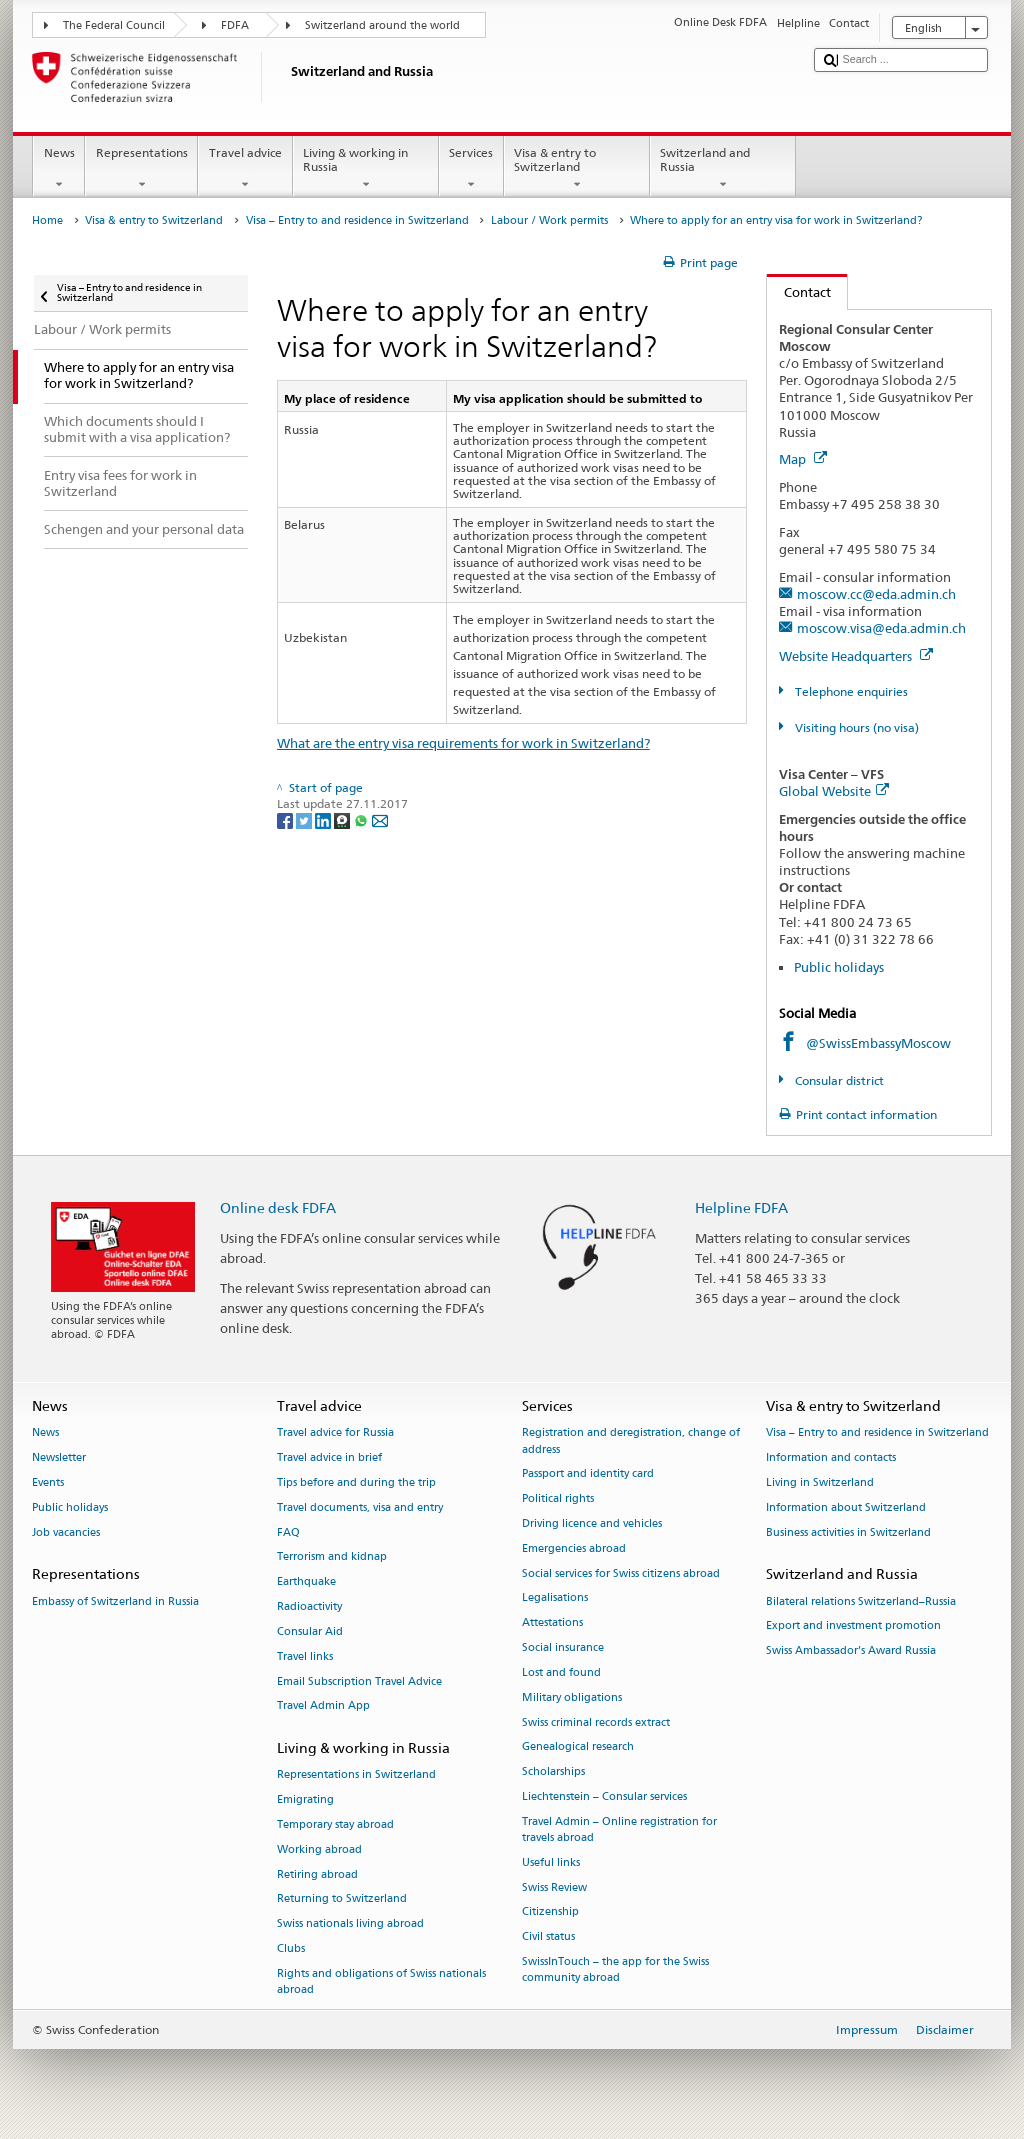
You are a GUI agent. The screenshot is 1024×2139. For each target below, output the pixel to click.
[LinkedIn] (324, 819)
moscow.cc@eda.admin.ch (876, 594)
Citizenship (550, 1912)
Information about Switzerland (846, 1507)
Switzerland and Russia (723, 169)
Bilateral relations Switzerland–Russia (861, 1601)
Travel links (305, 1656)
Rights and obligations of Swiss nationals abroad (381, 1981)
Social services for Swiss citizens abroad (621, 1573)
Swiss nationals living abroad (350, 1924)
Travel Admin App (323, 1706)
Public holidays (839, 967)
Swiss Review (554, 1887)
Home (47, 220)
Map (803, 459)
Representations (141, 169)
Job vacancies (66, 1532)
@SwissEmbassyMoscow (878, 1043)
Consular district (838, 1080)
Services (471, 169)
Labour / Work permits (549, 220)
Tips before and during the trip (356, 1482)
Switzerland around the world (382, 25)
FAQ (288, 1532)
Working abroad (319, 1849)
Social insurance (563, 1647)
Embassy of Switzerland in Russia (115, 1601)
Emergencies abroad (574, 1548)
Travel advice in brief (329, 1458)
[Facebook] (286, 819)
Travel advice (245, 169)
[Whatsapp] (362, 819)
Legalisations (555, 1598)
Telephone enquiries (850, 691)
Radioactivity (309, 1606)
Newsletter (59, 1458)
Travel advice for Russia (335, 1433)
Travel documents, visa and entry (360, 1507)
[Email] (380, 819)
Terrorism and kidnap (332, 1557)
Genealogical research (578, 1747)
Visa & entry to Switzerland (577, 169)
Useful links (551, 1862)
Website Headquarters (856, 656)
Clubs (291, 1948)
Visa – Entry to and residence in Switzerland (357, 220)
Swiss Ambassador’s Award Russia (851, 1651)
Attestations (552, 1623)
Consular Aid (310, 1631)
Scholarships (553, 1772)
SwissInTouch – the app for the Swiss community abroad (615, 1969)
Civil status (548, 1937)
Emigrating (305, 1800)
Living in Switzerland (820, 1482)
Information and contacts (831, 1458)
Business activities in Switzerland (848, 1532)
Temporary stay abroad (335, 1824)
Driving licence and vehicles (592, 1523)
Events (48, 1482)
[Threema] (343, 819)
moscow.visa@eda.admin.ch (881, 628)
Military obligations (572, 1697)
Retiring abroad (317, 1874)
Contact (799, 292)
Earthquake (306, 1582)
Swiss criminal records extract (596, 1722)
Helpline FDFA (741, 1207)
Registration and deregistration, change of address (631, 1441)
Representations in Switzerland (356, 1775)
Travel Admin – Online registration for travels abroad (619, 1829)
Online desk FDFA (278, 1207)
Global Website (834, 791)
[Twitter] (305, 819)
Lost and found (561, 1672)
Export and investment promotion (853, 1626)
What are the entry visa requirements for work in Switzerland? (463, 743)
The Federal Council (114, 25)
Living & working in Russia (366, 169)
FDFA (235, 25)
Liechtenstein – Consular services (604, 1796)
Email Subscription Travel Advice (359, 1681)
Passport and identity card (588, 1474)
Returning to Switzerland (342, 1899)
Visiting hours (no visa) (855, 727)
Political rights (558, 1499)
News (59, 169)
